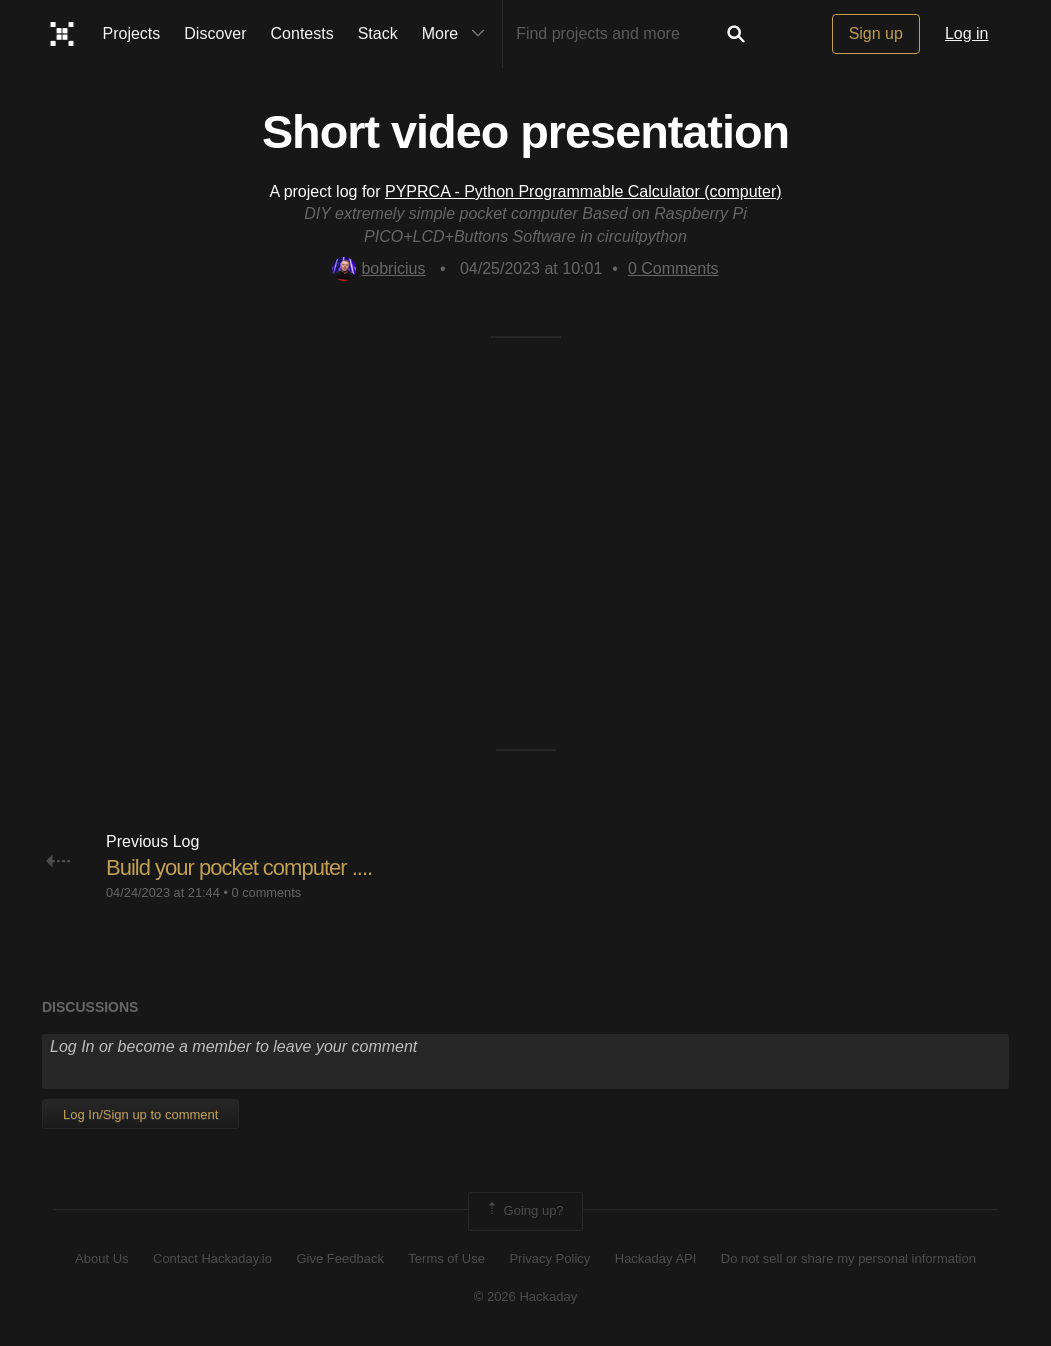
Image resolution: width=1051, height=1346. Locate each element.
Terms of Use (446, 1258)
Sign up (876, 33)
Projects (132, 33)
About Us (101, 1258)
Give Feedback (339, 1258)
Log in (967, 33)
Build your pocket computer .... (239, 867)
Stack (378, 33)
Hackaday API (656, 1258)
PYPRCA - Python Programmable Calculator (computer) (583, 191)
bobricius (378, 268)
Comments (673, 268)
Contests (302, 33)
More (458, 34)
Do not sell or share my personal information (848, 1258)
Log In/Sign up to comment (140, 1114)
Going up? (524, 1211)
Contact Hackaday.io (212, 1258)
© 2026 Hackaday (526, 1296)
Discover (215, 33)
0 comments (266, 892)
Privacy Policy (549, 1258)
